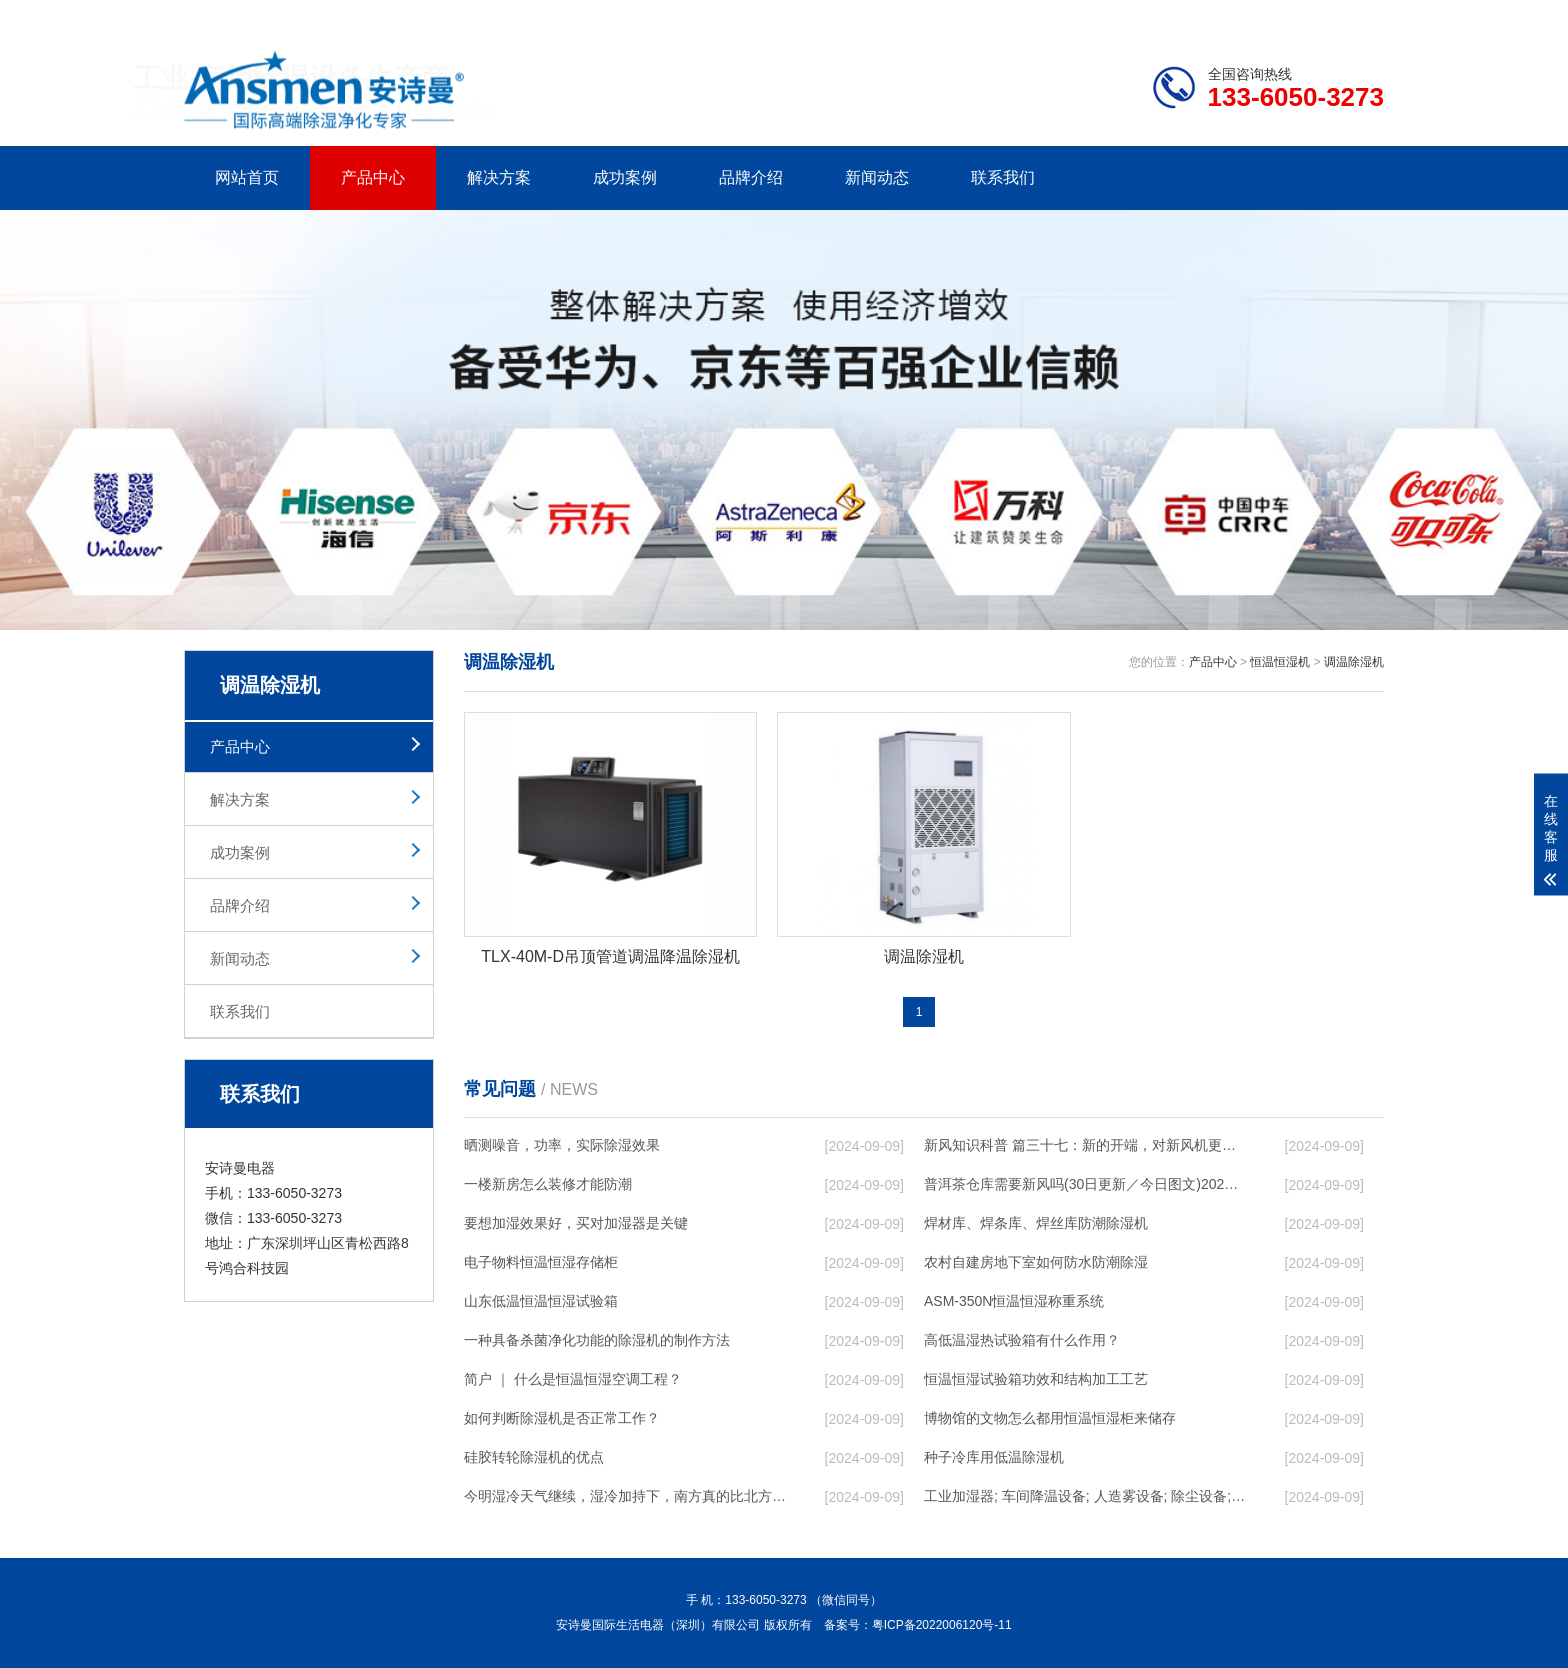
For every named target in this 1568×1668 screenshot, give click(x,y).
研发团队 (1175, 16)
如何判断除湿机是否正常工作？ (562, 1418)
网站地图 (1269, 16)
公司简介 (1082, 16)
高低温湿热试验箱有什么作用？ (1022, 1340)
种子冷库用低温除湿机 (994, 1457)
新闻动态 (877, 177)
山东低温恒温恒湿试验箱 (541, 1301)
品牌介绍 (751, 177)
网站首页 (247, 177)
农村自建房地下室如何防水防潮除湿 (1036, 1262)
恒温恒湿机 (1280, 662)
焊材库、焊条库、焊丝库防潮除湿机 (1036, 1223)
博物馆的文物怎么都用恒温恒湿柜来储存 (1050, 1418)
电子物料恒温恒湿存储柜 (541, 1262)
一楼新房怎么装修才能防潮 (548, 1184)
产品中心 (373, 177)
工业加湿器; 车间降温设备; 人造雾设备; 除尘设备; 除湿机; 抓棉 (1085, 1496)
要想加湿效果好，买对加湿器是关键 (576, 1223)
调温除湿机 (1354, 662)
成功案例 (625, 177)
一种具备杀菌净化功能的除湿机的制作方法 (597, 1340)
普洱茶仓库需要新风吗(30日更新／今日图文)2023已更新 (1085, 1184)
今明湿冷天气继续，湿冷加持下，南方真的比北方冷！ (625, 1496)
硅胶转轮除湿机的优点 (534, 1457)
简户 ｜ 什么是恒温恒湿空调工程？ (573, 1379)
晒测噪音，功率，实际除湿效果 (562, 1145)
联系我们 (1003, 177)
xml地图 (1359, 16)
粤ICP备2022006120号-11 (942, 1625)
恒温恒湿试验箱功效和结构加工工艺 (1036, 1379)
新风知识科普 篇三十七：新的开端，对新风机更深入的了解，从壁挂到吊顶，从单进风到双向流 (1085, 1145)
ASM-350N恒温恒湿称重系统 (1014, 1301)
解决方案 (499, 177)
